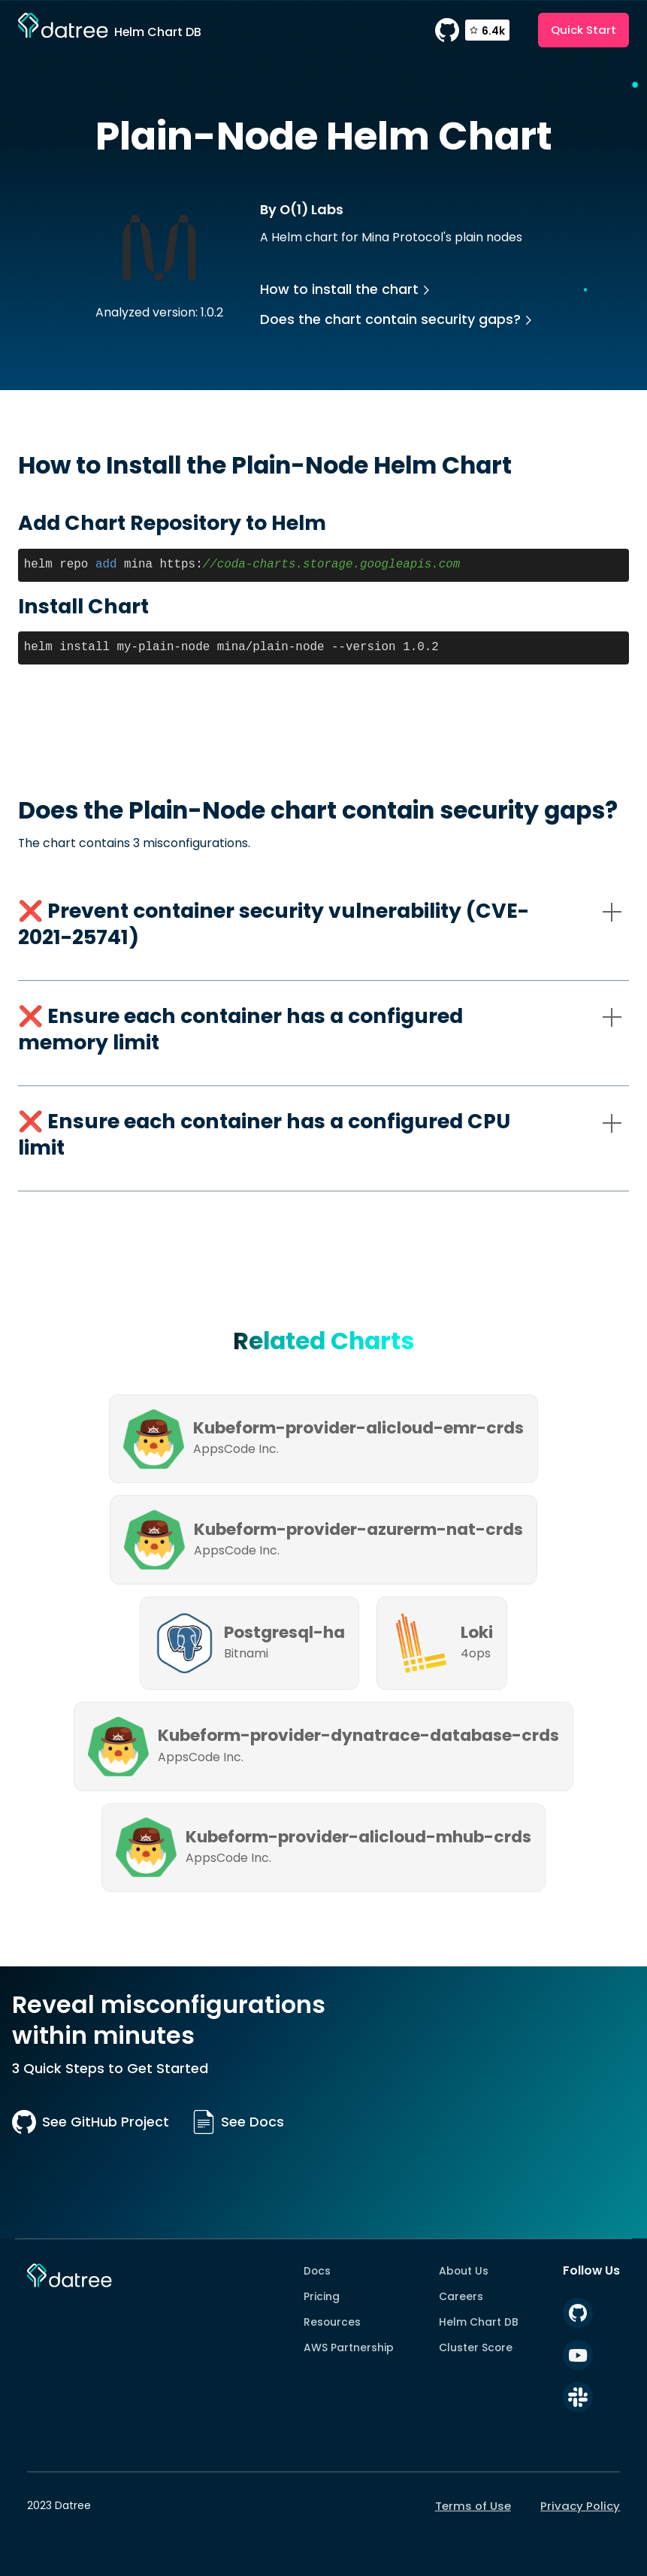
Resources (332, 2321)
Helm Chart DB (479, 2321)
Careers (461, 2296)
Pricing (322, 2296)
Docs (317, 2270)
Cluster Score (475, 2347)
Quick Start (583, 30)
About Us (463, 2270)
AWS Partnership (349, 2347)
